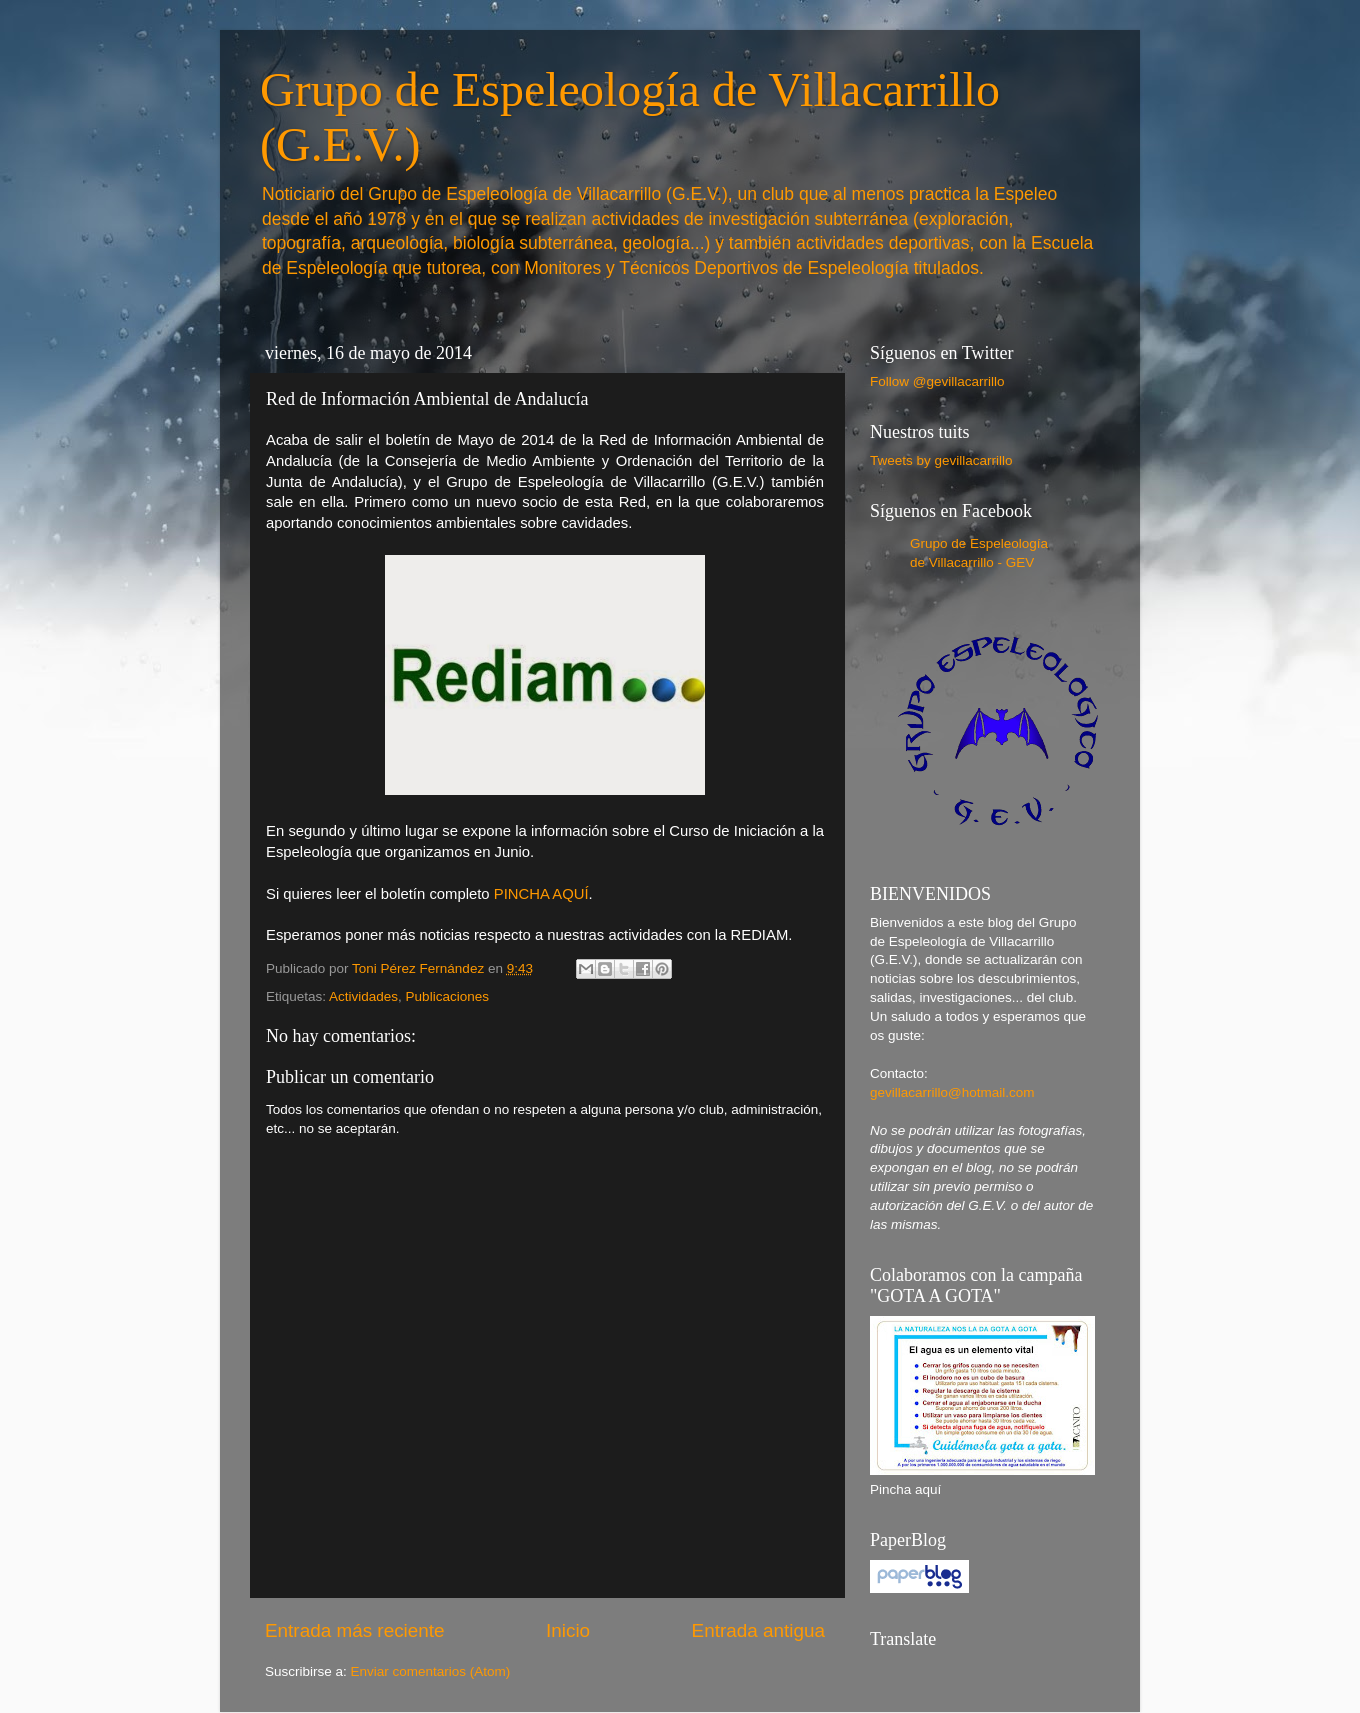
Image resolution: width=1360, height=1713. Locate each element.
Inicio (568, 1630)
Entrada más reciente (355, 1630)
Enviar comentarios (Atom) (431, 1671)
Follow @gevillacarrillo (937, 381)
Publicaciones (447, 996)
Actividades (363, 996)
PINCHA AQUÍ (541, 894)
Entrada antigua (758, 1630)
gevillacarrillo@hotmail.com (952, 1092)
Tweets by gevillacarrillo (941, 460)
